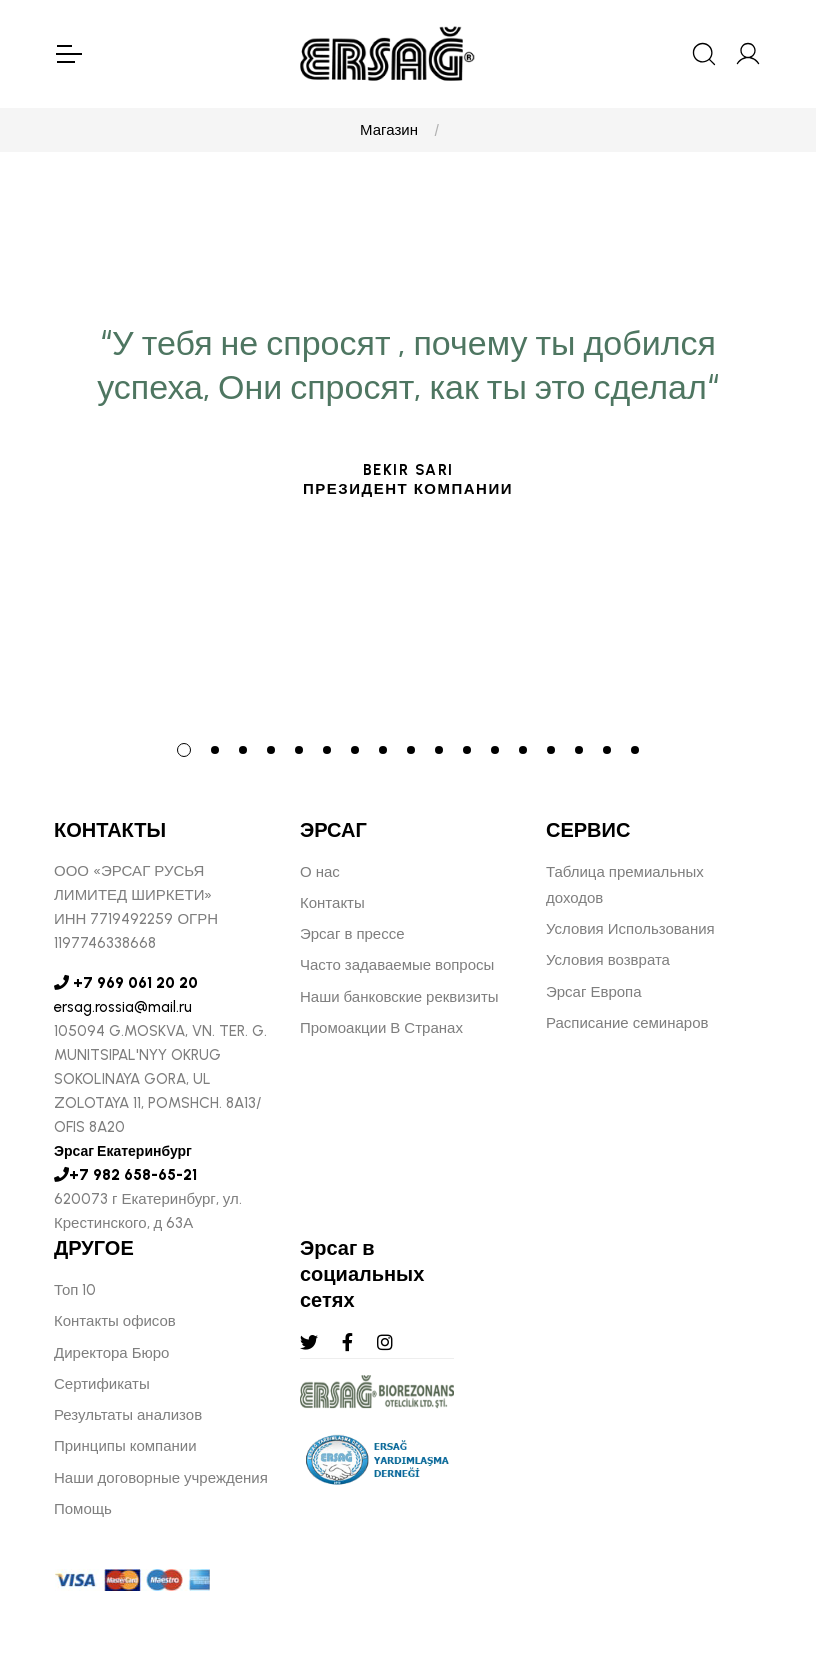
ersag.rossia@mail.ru (123, 1007)
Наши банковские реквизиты (399, 997)
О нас (320, 872)
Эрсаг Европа (594, 992)
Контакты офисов (115, 1321)
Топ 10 (75, 1290)
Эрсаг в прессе (352, 934)
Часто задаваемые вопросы (397, 965)
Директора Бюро (111, 1353)
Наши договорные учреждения (161, 1478)
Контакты (332, 903)
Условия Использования (630, 929)
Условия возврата (608, 960)
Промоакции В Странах (381, 1028)
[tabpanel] (408, 593)
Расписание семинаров (627, 1023)
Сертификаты (102, 1384)
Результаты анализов (128, 1415)
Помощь (83, 1509)
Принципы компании (125, 1446)
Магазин (389, 130)
